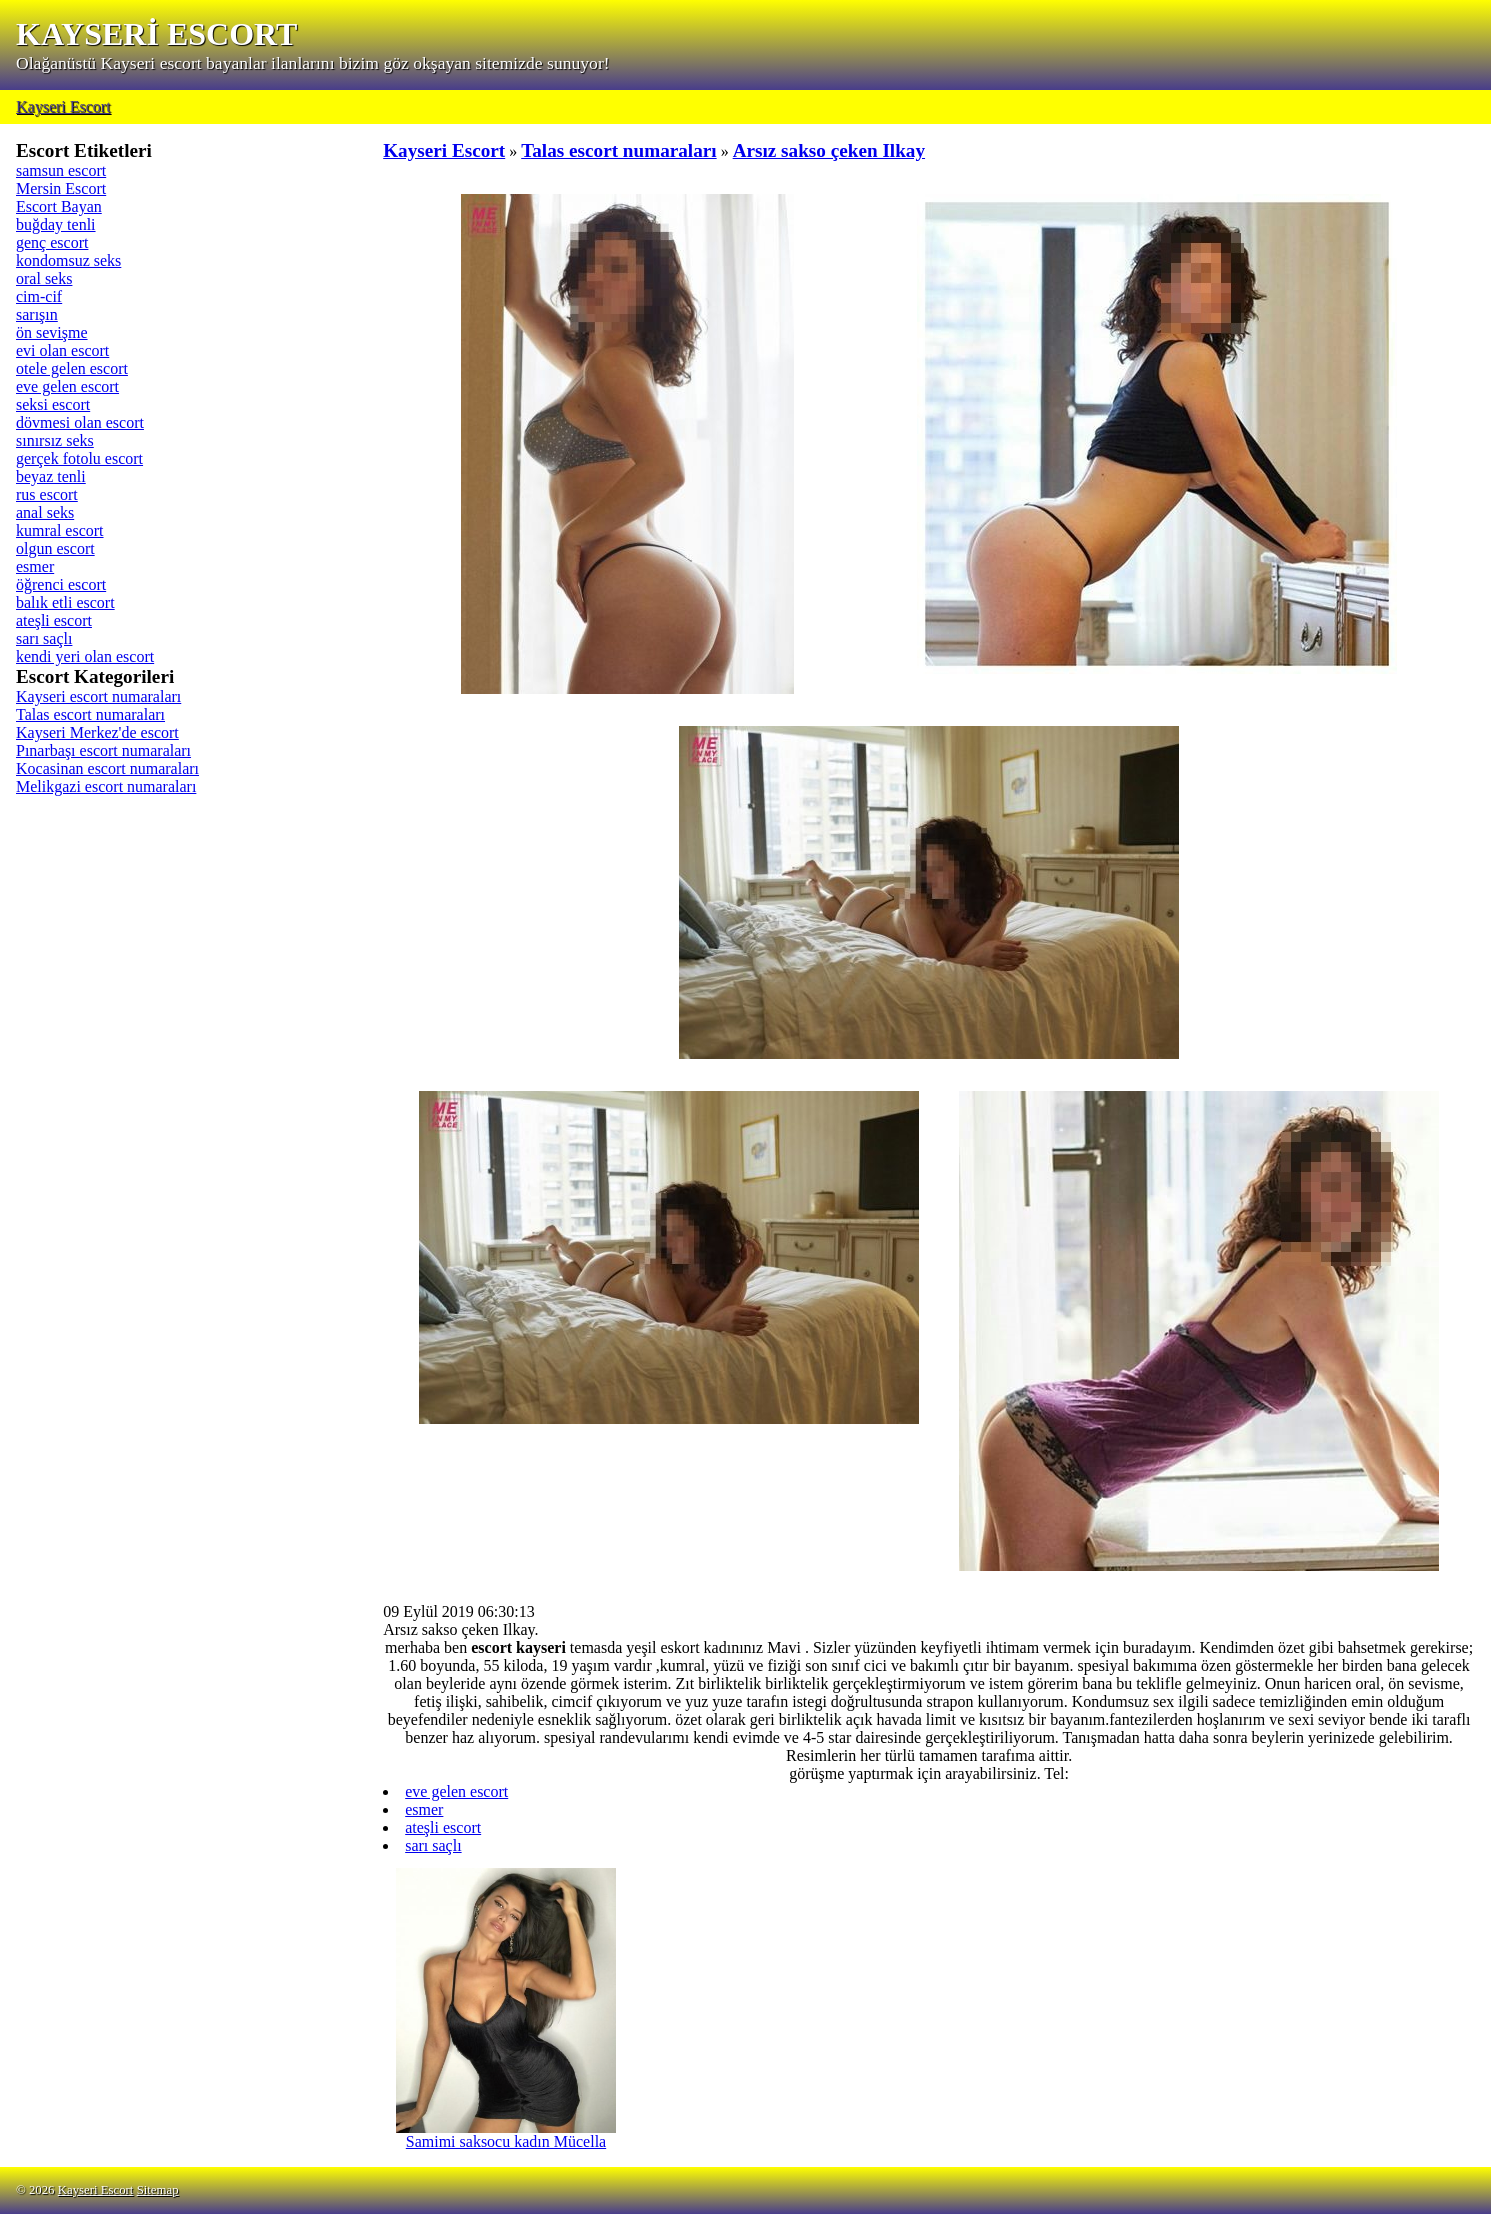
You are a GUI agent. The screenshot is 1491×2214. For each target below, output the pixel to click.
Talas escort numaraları (90, 714)
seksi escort (53, 404)
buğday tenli (56, 224)
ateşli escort (54, 620)
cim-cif (39, 296)
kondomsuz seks (68, 260)
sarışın (37, 314)
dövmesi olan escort (80, 422)
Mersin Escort (61, 188)
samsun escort (61, 170)
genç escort (52, 242)
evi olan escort (62, 350)
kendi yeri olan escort (85, 656)
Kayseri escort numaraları (98, 696)
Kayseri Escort (63, 106)
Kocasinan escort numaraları (107, 768)
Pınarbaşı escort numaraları (103, 750)
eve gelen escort (67, 386)
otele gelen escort (72, 368)
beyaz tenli (51, 476)
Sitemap (158, 2190)
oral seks (44, 278)
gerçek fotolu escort (79, 458)
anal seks (45, 512)
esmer (35, 566)
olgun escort (55, 548)
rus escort (47, 494)
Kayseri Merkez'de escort (97, 732)
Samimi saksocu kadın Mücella (506, 2134)
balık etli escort (65, 602)
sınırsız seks (55, 440)
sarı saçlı (44, 638)
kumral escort (60, 530)
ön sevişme (52, 332)
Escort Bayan (59, 206)
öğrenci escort (61, 584)
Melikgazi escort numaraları (106, 786)
